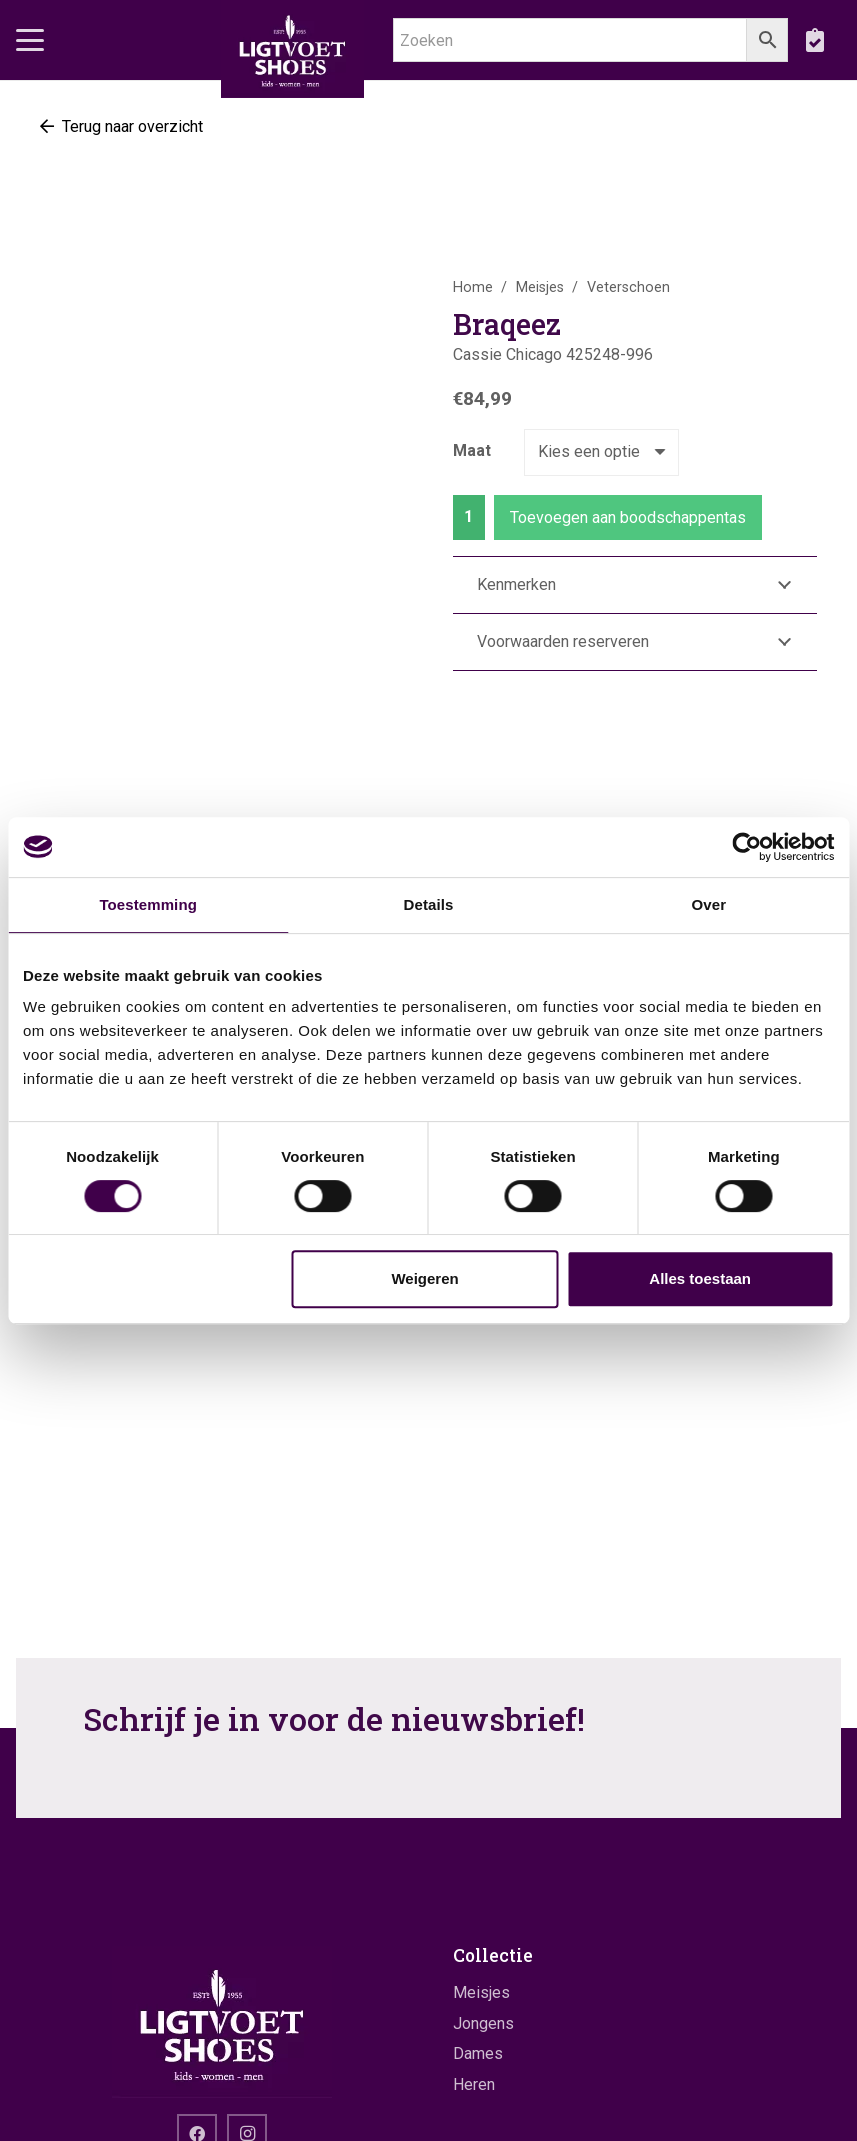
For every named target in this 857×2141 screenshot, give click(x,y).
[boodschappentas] (814, 40)
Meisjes (540, 287)
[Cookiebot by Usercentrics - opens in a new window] (746, 847)
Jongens (483, 2023)
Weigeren (424, 1278)
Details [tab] (429, 904)
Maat (472, 450)
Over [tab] (709, 904)
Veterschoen (628, 287)
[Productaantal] (469, 517)
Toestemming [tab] (148, 904)
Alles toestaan (700, 1278)
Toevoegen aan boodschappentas (628, 517)
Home (473, 287)
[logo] (292, 50)
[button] (30, 40)
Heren (474, 2084)
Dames (478, 2053)
